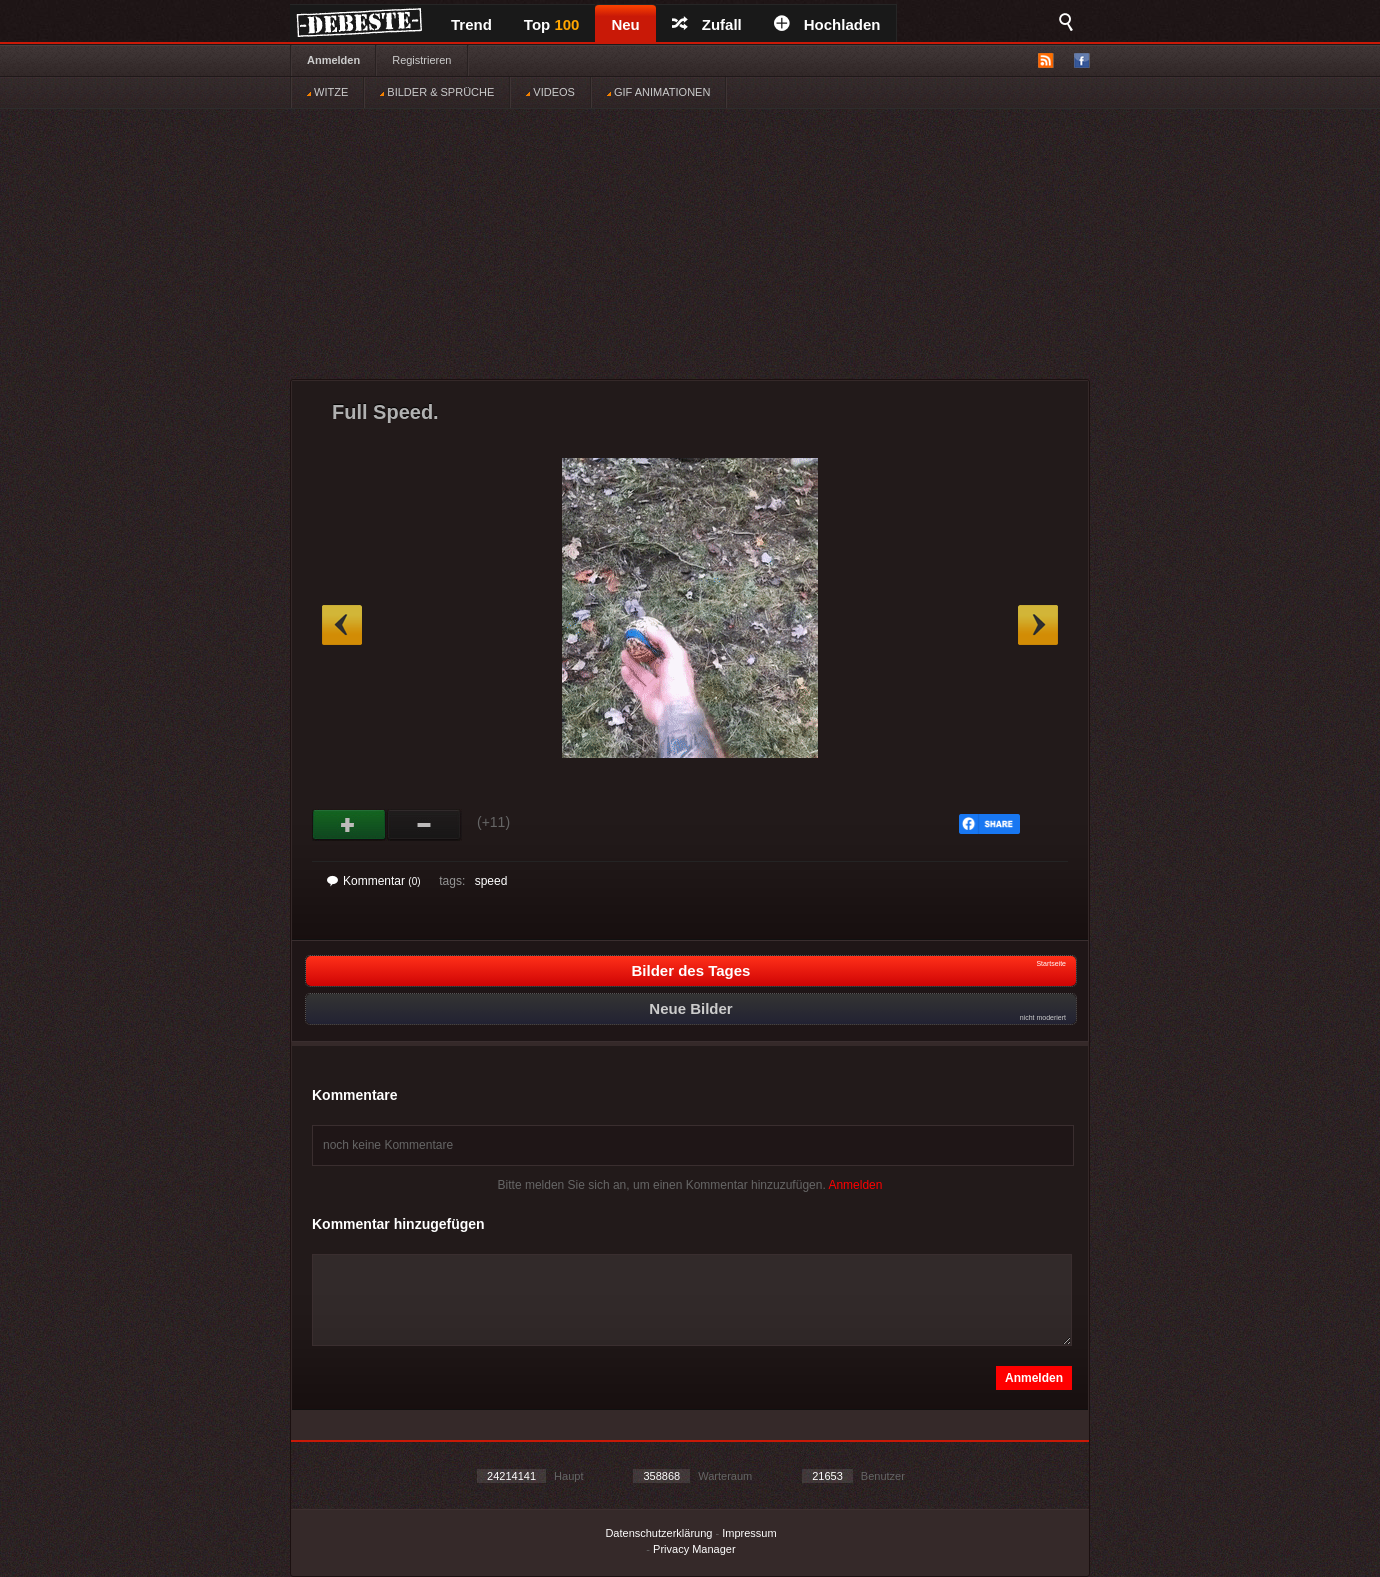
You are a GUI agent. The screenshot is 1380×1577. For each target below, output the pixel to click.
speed (491, 881)
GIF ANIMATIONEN (658, 92)
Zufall (707, 24)
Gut (349, 825)
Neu (625, 24)
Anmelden (333, 60)
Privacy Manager (694, 1549)
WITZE (327, 92)
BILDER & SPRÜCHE (437, 92)
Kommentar (374, 881)
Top (552, 24)
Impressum (749, 1533)
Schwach (424, 825)
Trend (471, 24)
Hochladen (827, 24)
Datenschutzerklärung (658, 1533)
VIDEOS (550, 92)
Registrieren (421, 60)
